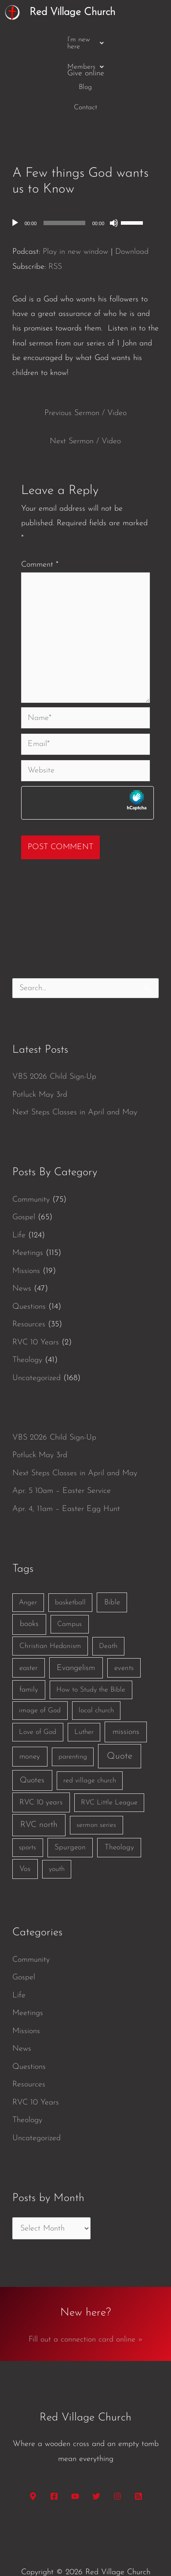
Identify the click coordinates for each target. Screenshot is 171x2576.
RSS (55, 234)
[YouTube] (75, 2463)
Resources (28, 1292)
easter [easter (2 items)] (28, 1635)
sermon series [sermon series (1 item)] (96, 1792)
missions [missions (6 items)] (126, 1699)
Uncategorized (36, 1345)
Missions (26, 1238)
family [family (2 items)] (28, 1657)
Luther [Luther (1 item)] (84, 1699)
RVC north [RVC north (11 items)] (39, 1792)
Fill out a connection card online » (86, 2306)
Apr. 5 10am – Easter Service (61, 1458)
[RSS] (138, 2463)
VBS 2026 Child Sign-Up (54, 1044)
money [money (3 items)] (29, 1723)
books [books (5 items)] (29, 1591)
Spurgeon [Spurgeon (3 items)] (70, 1815)
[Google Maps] (33, 2463)
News (21, 1256)
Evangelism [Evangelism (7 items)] (76, 1635)
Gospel (23, 1184)
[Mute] (113, 190)
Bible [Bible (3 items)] (112, 1569)
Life (18, 1202)
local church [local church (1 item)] (96, 1677)
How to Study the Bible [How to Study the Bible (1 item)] (90, 1657)
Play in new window (75, 219)
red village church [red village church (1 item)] (89, 1747)
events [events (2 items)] (124, 1635)
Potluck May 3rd (39, 1062)
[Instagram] (117, 2463)
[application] (85, 190)
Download (132, 219)
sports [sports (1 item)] (27, 1815)
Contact (85, 59)
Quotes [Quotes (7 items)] (32, 1747)
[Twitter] (96, 2463)
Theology (27, 1327)
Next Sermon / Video (85, 409)
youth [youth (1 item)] (57, 1836)
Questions (29, 1273)
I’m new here (48, 39)
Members (102, 39)
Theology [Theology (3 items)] (119, 1815)
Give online (85, 77)
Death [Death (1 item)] (108, 1613)
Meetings (27, 1220)
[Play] (15, 190)
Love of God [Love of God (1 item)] (37, 1699)
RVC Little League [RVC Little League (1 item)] (109, 1769)
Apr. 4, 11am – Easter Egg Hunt (66, 1476)
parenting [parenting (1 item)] (72, 1723)
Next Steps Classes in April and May (74, 1080)
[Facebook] (54, 2463)
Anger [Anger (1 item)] (28, 1569)
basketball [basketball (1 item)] (70, 1569)
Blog (140, 39)
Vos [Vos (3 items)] (24, 1836)
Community (31, 1166)
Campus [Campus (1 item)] (69, 1591)
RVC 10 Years (35, 1309)
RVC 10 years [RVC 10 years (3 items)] (40, 1769)
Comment (39, 532)
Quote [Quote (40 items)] (119, 1723)
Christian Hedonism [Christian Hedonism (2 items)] (50, 1613)
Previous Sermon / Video (85, 380)
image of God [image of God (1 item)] (40, 1677)
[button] (47, 40)
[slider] (64, 190)
